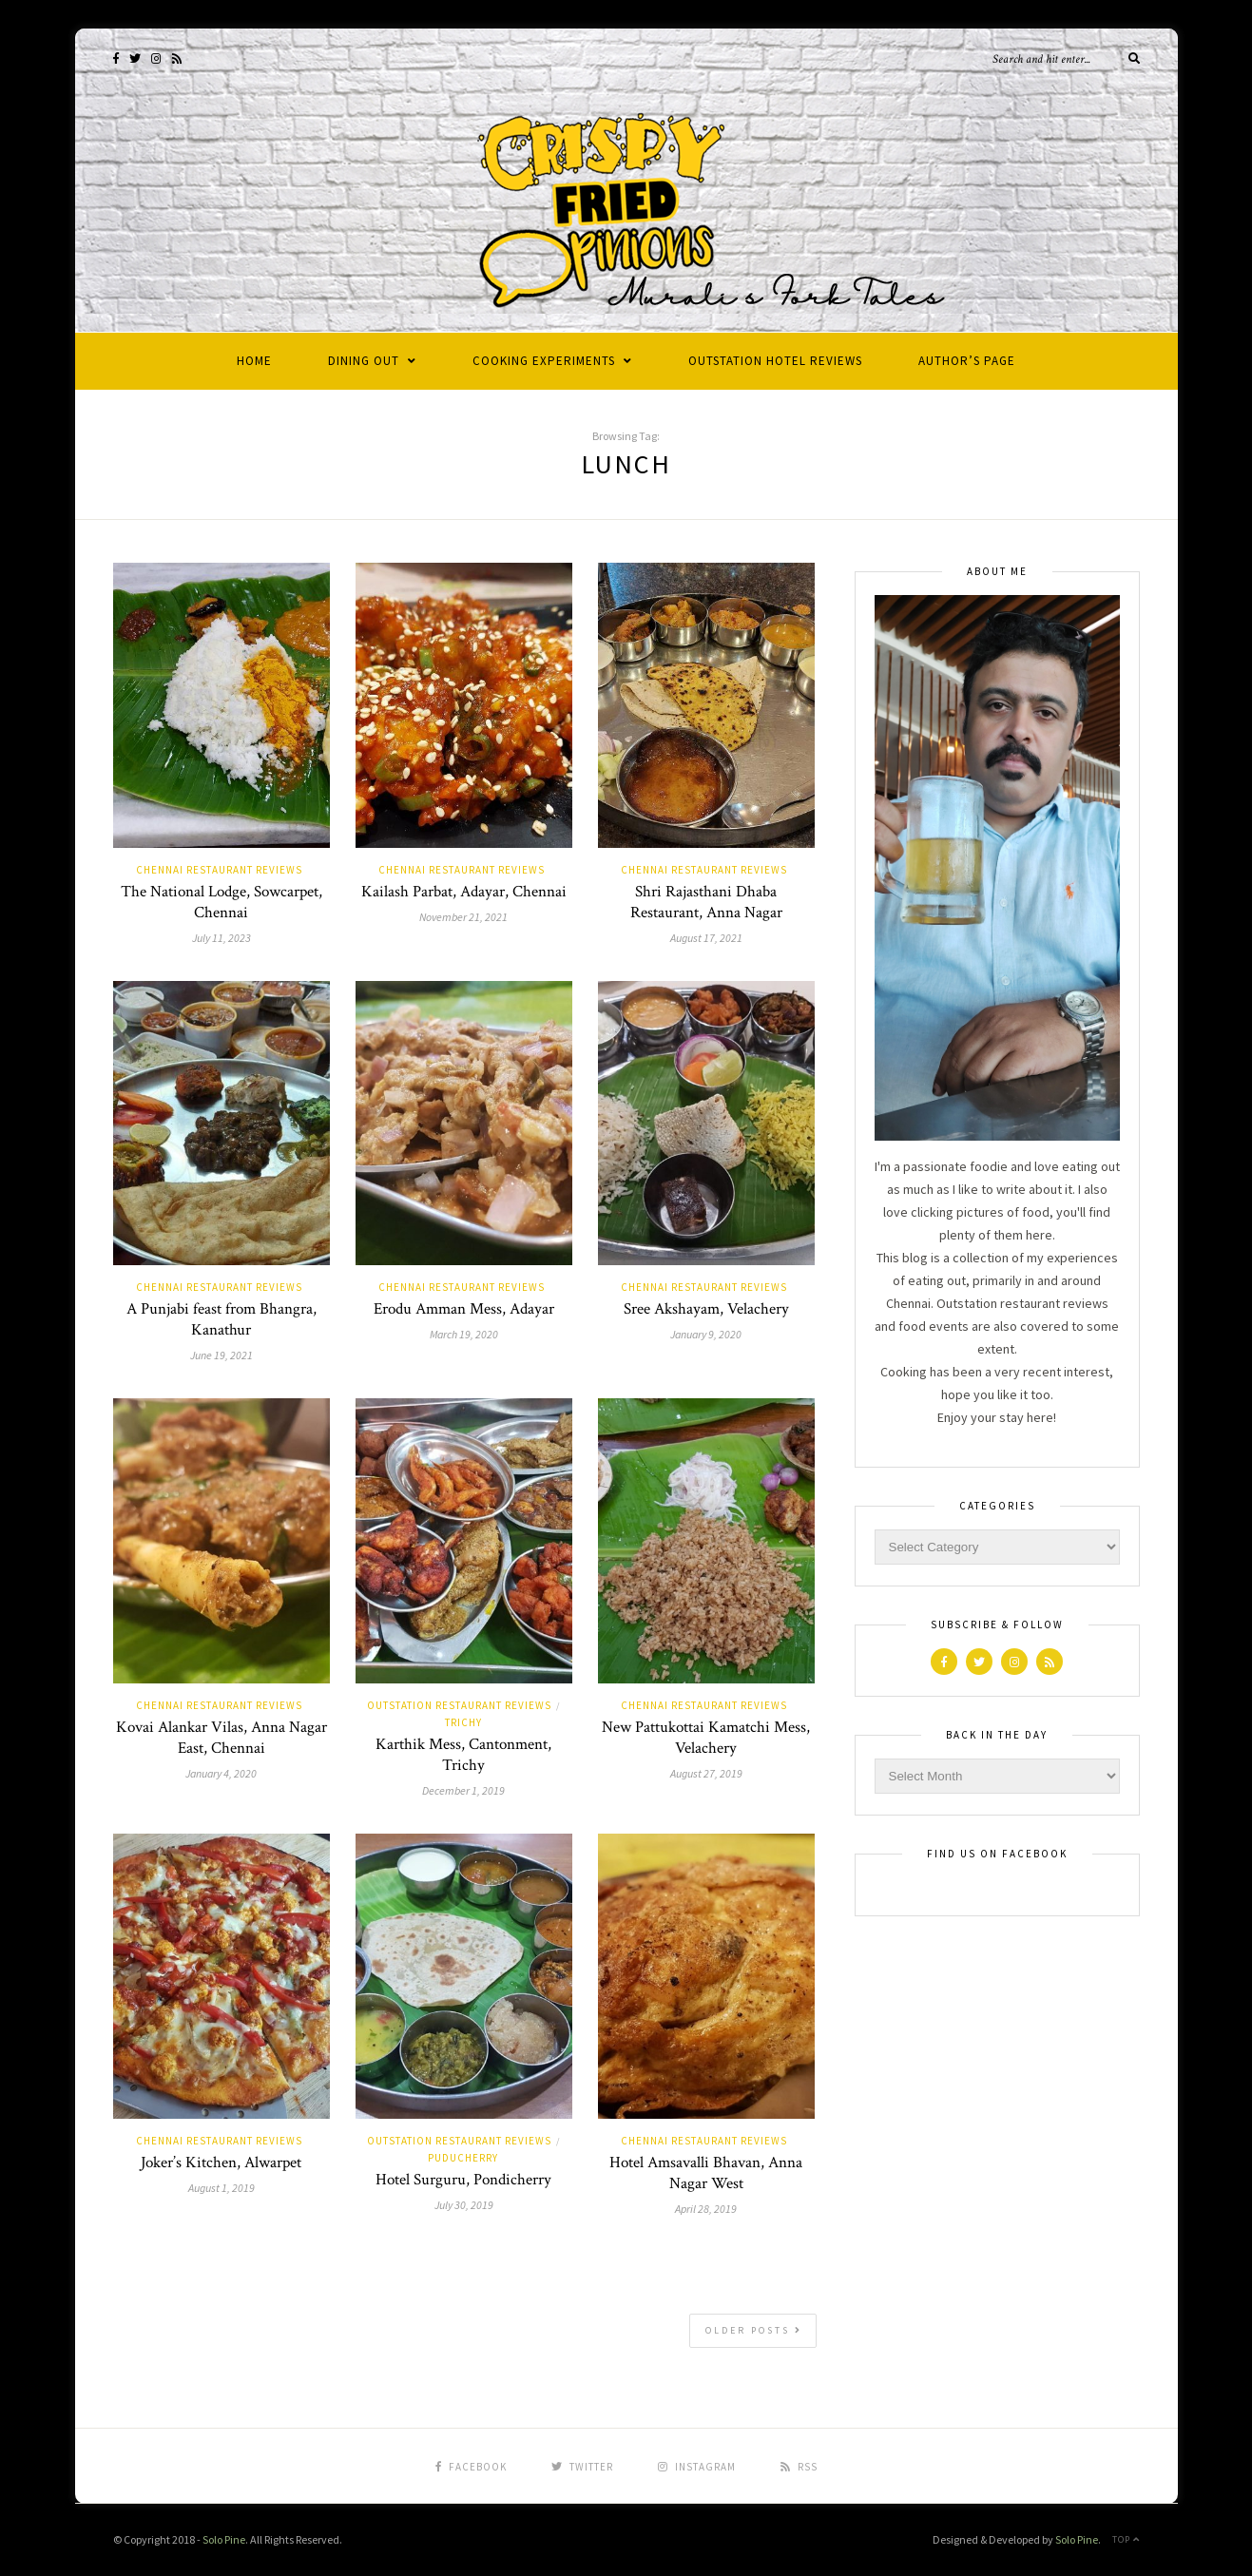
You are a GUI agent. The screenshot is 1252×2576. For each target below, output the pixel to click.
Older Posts (753, 2330)
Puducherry (463, 2157)
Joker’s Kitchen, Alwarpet (221, 2162)
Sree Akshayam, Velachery (706, 1308)
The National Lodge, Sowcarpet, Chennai (221, 902)
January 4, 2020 (221, 1773)
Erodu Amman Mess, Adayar (464, 1308)
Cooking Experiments (543, 361)
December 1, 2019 (463, 1790)
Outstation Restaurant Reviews (459, 1705)
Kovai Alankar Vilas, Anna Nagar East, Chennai (221, 1738)
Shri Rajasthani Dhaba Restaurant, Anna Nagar (706, 902)
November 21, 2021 (463, 917)
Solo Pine (223, 2539)
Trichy (463, 1722)
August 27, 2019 (706, 1773)
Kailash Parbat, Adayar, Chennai (464, 891)
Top (1126, 2539)
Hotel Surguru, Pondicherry (463, 2179)
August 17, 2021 (706, 938)
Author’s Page (966, 361)
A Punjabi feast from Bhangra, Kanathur (221, 1319)
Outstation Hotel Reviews (775, 361)
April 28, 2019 (706, 2208)
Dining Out (363, 361)
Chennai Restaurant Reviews (219, 869)
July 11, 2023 (221, 938)
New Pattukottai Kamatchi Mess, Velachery (706, 1738)
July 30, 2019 (463, 2205)
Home (254, 361)
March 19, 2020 (464, 1334)
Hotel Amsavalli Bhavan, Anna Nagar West (705, 2173)
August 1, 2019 (221, 2188)
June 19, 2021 (221, 1355)
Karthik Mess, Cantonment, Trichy (463, 1755)
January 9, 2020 (706, 1334)
